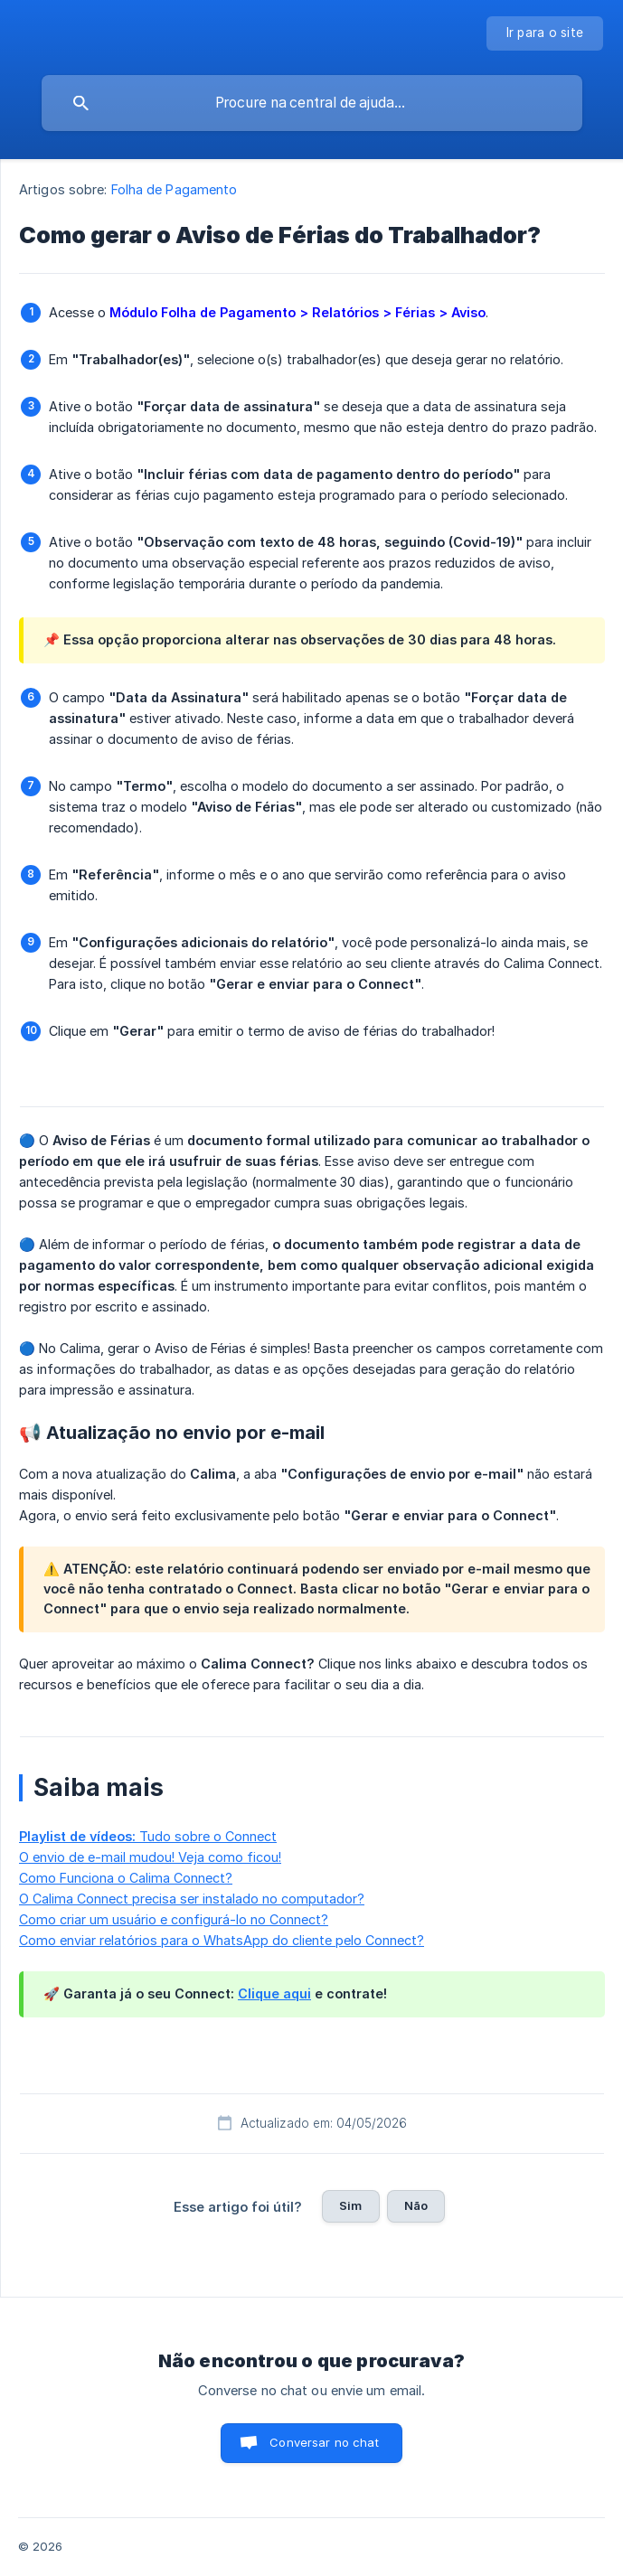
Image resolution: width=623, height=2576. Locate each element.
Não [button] (416, 2205)
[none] (545, 33)
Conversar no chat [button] (324, 2442)
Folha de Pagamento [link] (174, 189)
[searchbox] (312, 103)
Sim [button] (350, 2205)
